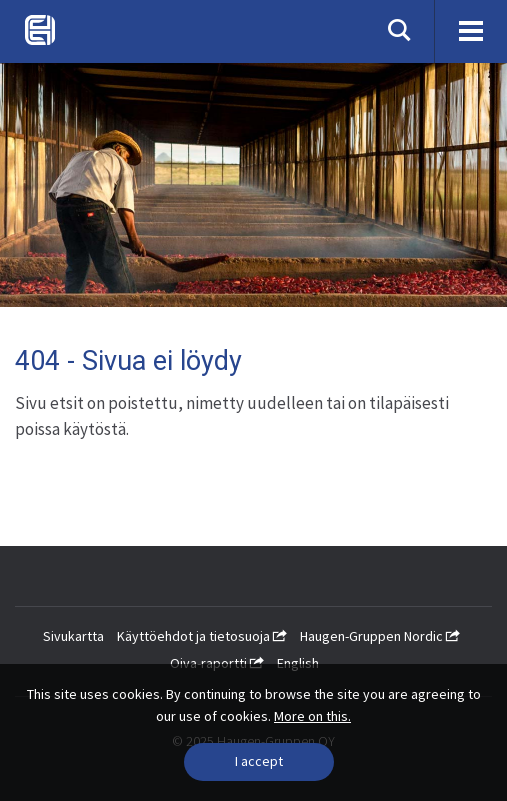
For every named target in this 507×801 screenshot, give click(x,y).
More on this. (312, 716)
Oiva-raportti (217, 663)
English (298, 663)
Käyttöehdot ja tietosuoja (202, 636)
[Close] (259, 762)
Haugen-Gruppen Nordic (380, 636)
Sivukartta (73, 636)
